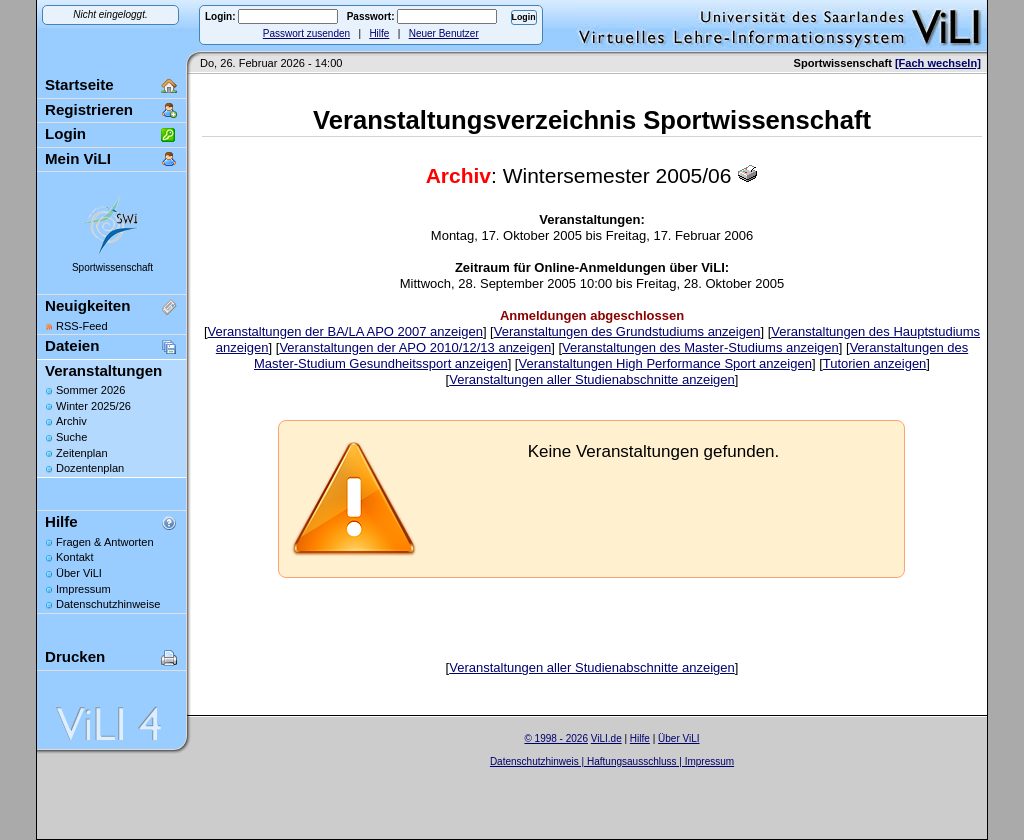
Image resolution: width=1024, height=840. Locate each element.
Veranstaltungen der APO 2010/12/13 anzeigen (415, 347)
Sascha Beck (633, 773)
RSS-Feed (82, 326)
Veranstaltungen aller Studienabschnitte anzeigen (592, 379)
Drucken (75, 656)
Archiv (71, 421)
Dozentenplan (90, 468)
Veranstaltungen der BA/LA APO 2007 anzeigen (345, 331)
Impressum (83, 589)
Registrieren (89, 109)
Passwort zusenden (306, 33)
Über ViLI (79, 573)
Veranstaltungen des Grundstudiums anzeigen (627, 331)
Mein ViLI (78, 158)
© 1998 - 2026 (556, 738)
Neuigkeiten (87, 305)
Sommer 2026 (90, 390)
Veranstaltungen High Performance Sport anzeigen (664, 363)
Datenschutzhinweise (108, 604)
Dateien (72, 345)
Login (65, 133)
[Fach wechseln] (938, 63)
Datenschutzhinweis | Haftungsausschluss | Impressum (612, 761)
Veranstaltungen (103, 370)
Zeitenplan (82, 453)
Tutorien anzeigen (875, 363)
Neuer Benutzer (444, 33)
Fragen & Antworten (105, 542)
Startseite (79, 84)
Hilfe (379, 33)
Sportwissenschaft (112, 267)
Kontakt (74, 557)
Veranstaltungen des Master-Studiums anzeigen (700, 347)
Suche (71, 437)
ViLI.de (606, 738)
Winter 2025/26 (93, 406)
